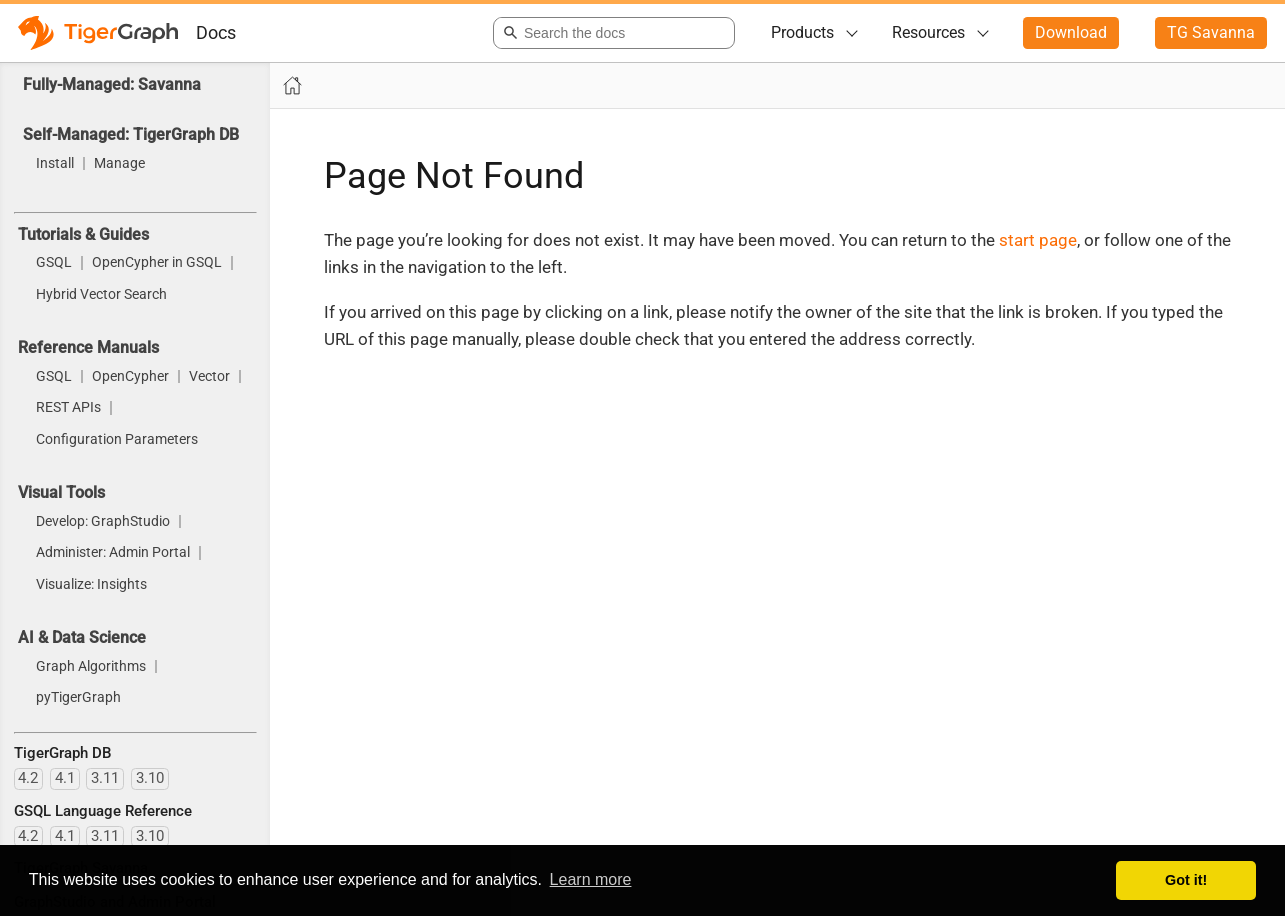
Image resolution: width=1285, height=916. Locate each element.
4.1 (65, 778)
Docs (216, 32)
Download (1071, 32)
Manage (119, 164)
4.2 (28, 778)
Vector (209, 377)
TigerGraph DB (62, 753)
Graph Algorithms (91, 667)
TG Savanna (1211, 32)
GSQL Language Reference (103, 811)
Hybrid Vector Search (101, 295)
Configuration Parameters (117, 440)
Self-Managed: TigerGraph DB (131, 134)
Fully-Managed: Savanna (112, 84)
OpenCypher (130, 377)
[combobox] (610, 33)
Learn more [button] (591, 879)
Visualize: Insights (91, 585)
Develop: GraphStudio (103, 522)
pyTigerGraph (78, 698)
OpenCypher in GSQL (157, 263)
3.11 (105, 778)
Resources (928, 32)
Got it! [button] (1186, 880)
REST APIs (68, 408)
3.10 (150, 778)
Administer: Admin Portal (113, 553)
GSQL (54, 263)
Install (55, 164)
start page (1038, 240)
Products (802, 32)
